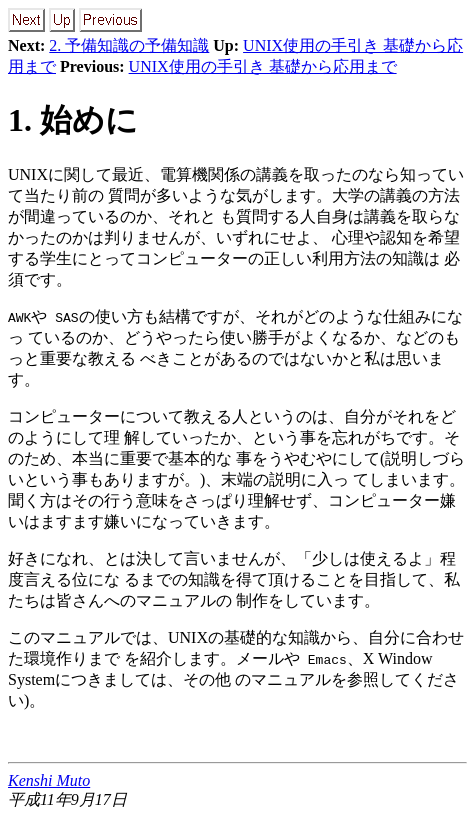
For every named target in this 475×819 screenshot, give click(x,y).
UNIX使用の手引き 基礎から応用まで (263, 66)
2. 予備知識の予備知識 (129, 45)
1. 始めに (73, 120)
